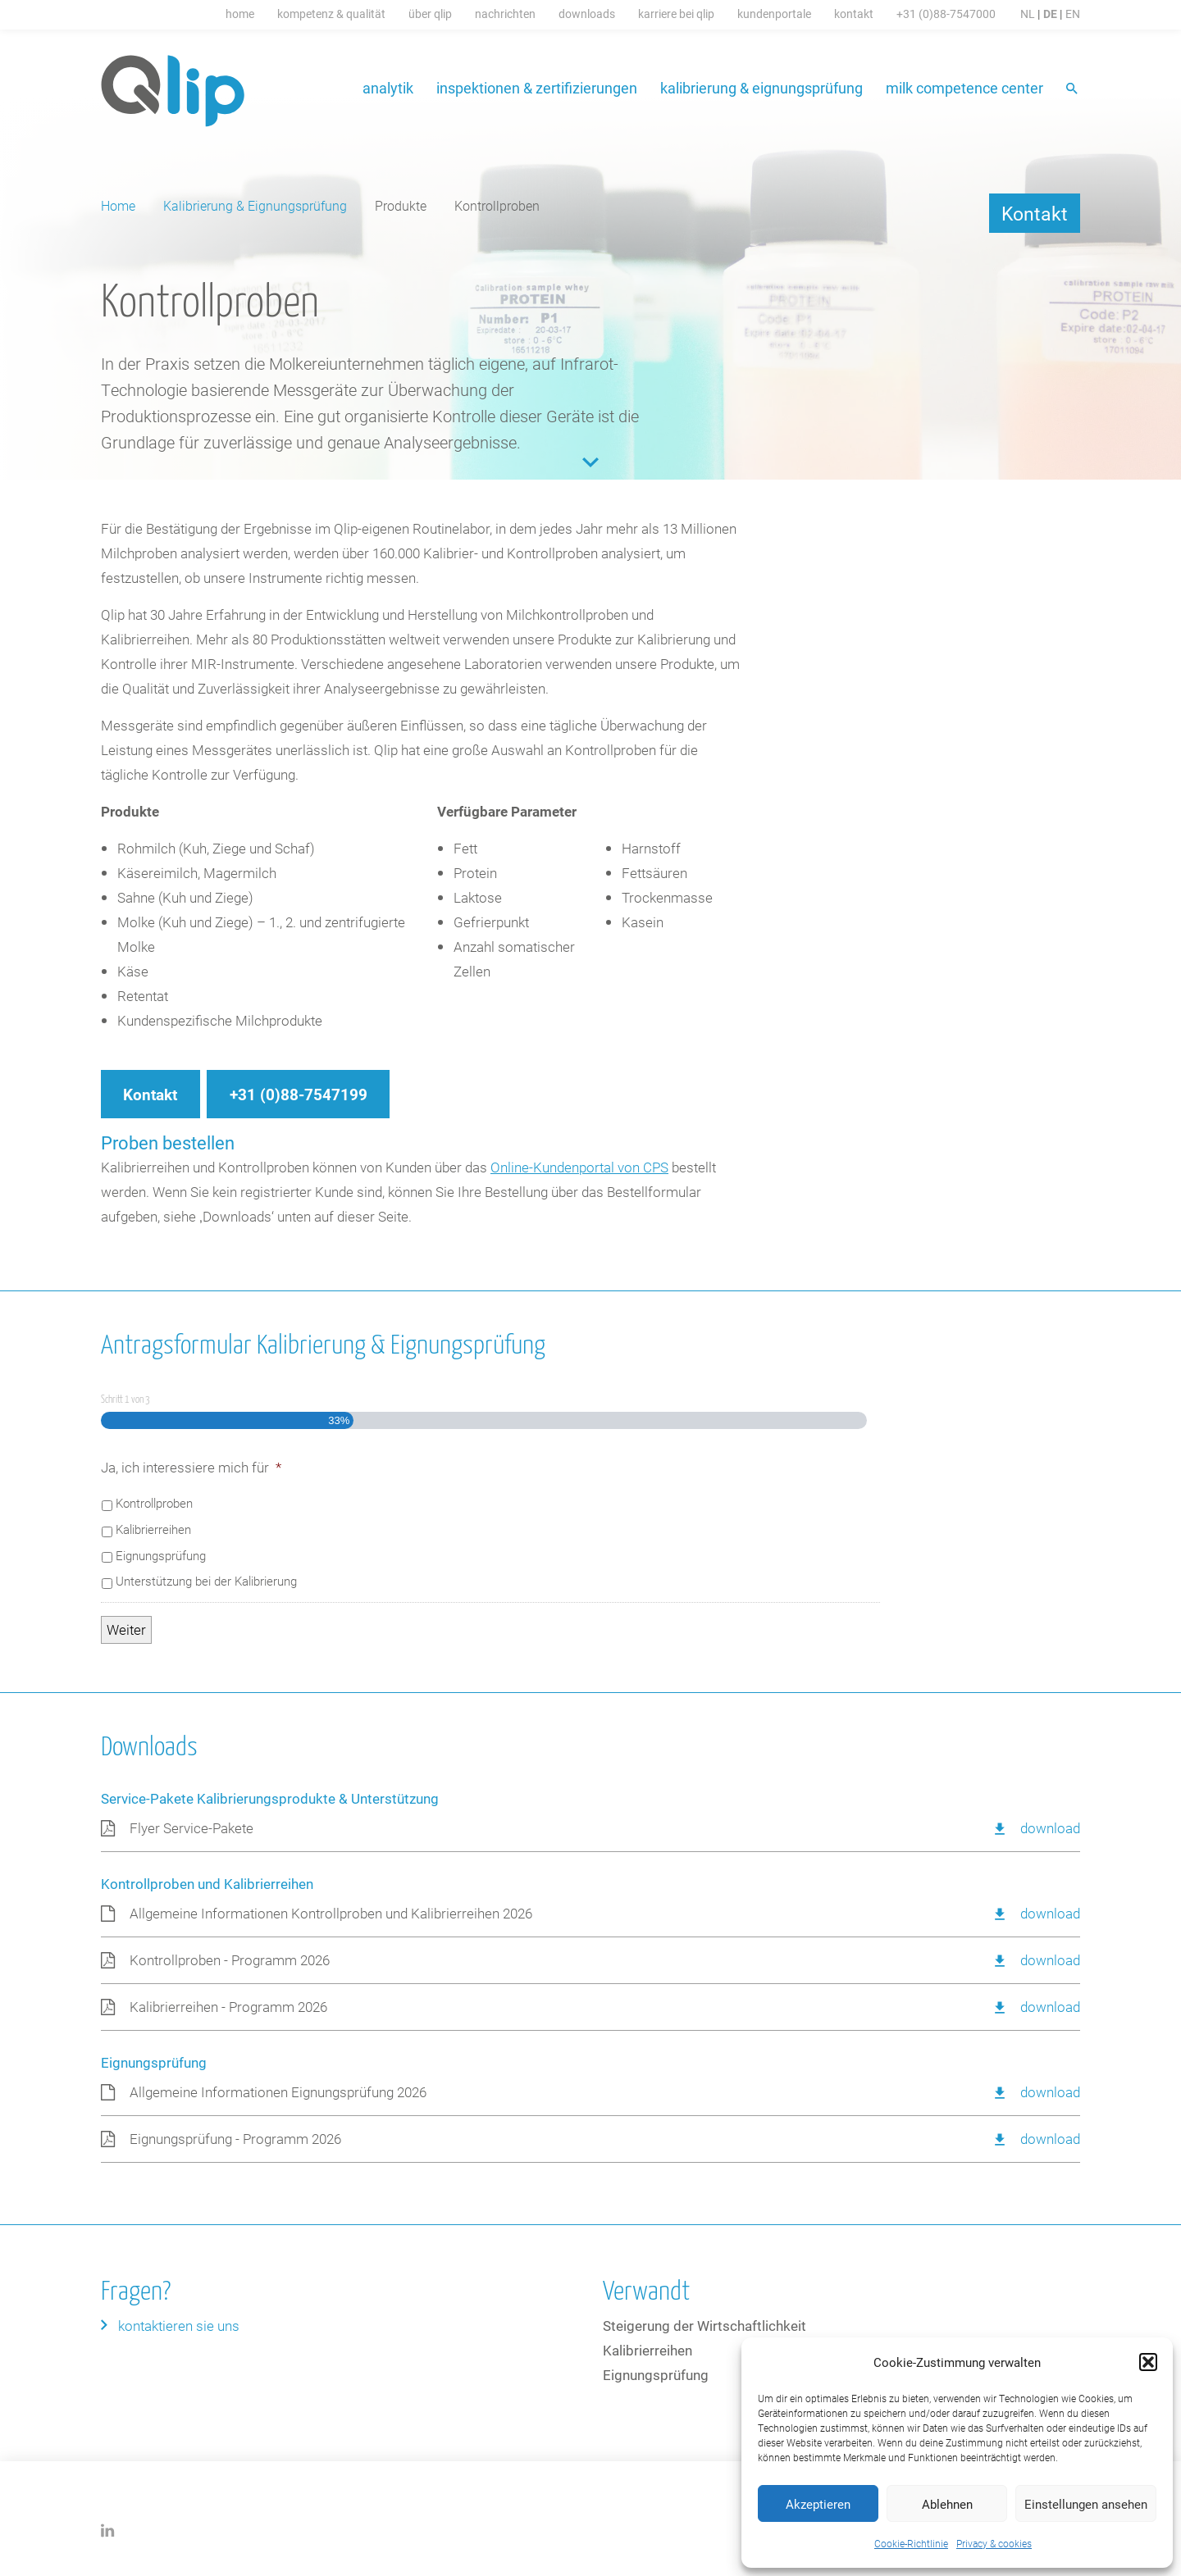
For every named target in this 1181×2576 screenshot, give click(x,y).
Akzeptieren (818, 2504)
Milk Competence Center (964, 88)
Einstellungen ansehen (1085, 2504)
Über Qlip (430, 13)
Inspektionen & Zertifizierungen (536, 88)
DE (1050, 13)
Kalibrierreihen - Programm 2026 (228, 2006)
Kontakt (853, 13)
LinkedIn (108, 2530)
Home (240, 13)
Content (590, 462)
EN (1072, 13)
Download (1050, 1827)
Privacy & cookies (994, 2543)
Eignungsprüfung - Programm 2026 (235, 2138)
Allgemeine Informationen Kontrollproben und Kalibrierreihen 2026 (331, 1913)
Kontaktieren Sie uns (178, 2325)
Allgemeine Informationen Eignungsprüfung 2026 (278, 2091)
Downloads (587, 13)
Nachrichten (505, 13)
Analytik (388, 88)
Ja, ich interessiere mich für (191, 1468)
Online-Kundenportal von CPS (579, 1167)
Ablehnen (947, 2504)
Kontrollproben (154, 1503)
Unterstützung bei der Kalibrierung (206, 1580)
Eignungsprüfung (161, 1555)
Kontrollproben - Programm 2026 (230, 1959)
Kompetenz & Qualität (331, 13)
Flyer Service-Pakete (191, 1827)
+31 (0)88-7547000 (946, 13)
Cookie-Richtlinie (911, 2543)
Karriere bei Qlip (676, 13)
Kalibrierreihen (153, 1529)
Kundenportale (774, 13)
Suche (1073, 90)
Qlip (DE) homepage (173, 91)
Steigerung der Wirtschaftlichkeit (704, 2325)
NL (1027, 13)
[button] (1148, 2362)
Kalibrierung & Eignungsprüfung (761, 88)
